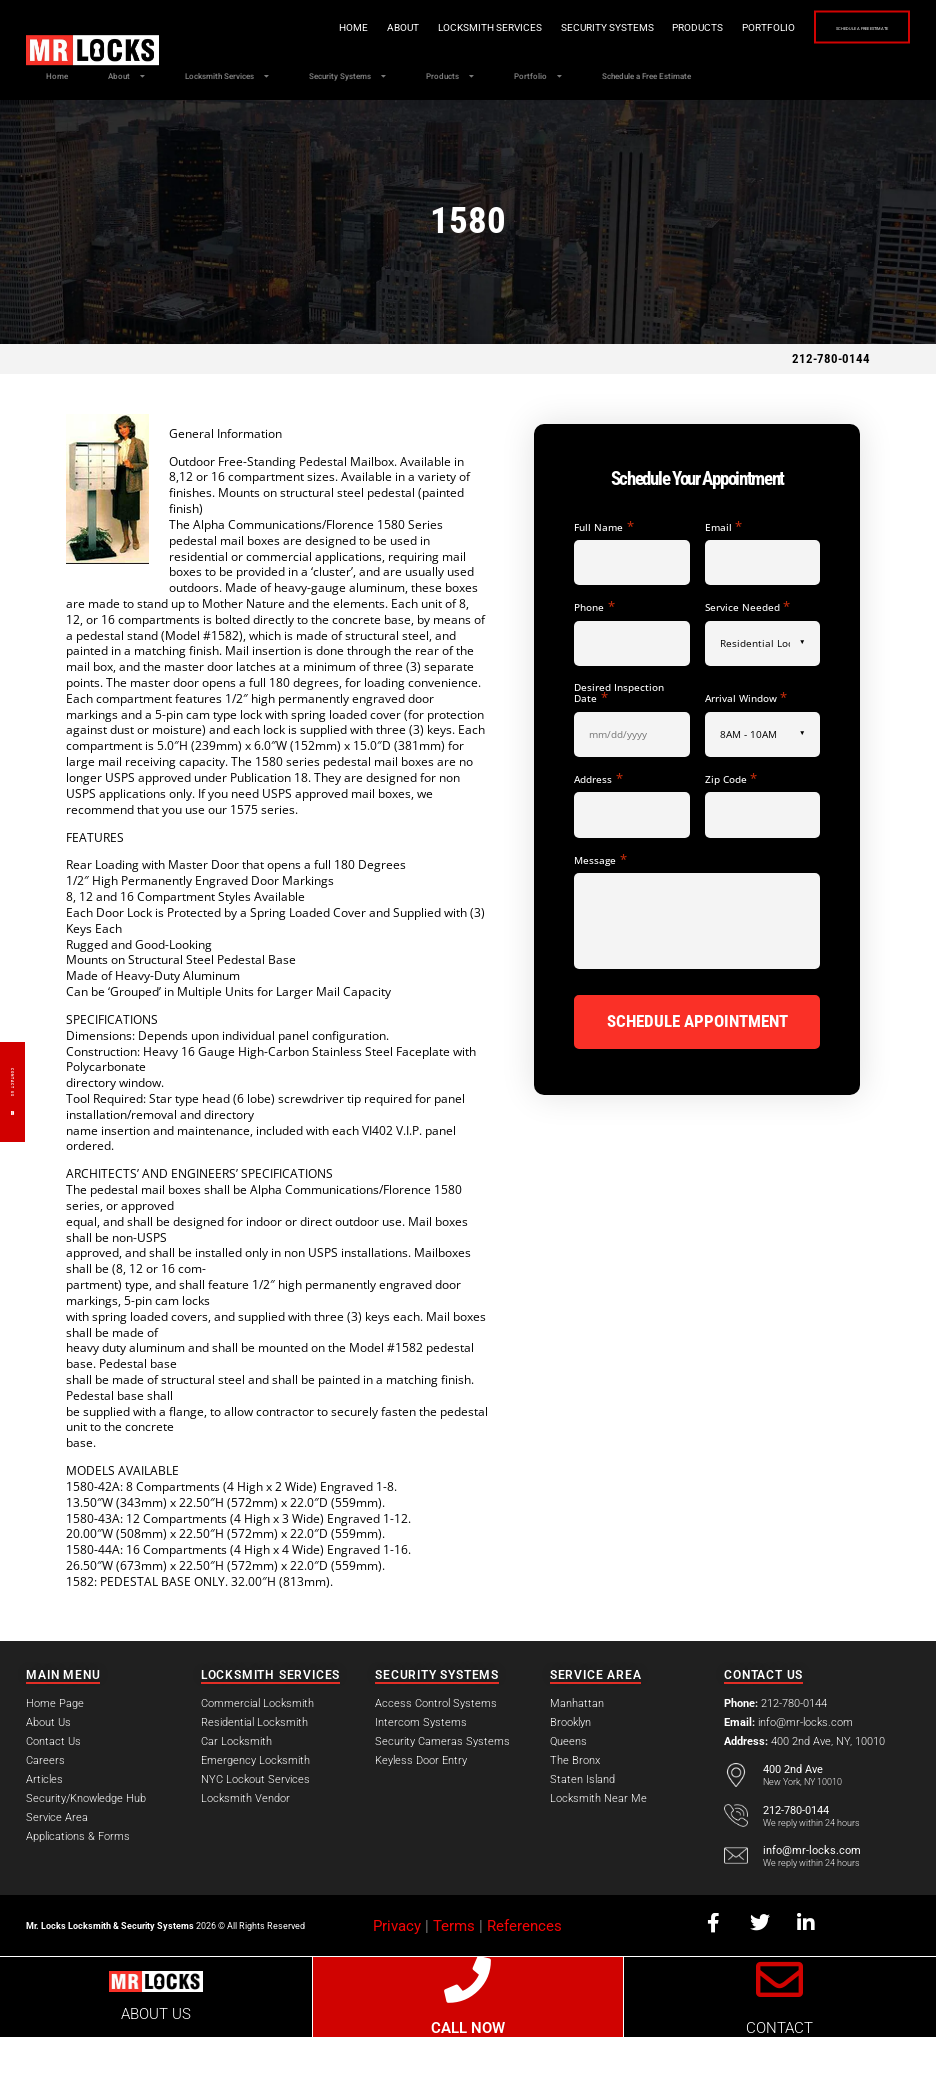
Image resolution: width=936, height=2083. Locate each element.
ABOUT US (156, 2060)
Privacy (397, 1972)
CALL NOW (468, 2074)
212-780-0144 (831, 404)
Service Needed (747, 652)
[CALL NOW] (468, 2026)
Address (598, 824)
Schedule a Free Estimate (820, 28)
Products (614, 27)
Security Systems (524, 27)
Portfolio (685, 27)
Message (600, 905)
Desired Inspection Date (619, 739)
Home (270, 27)
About (320, 27)
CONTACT (779, 2074)
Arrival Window (746, 743)
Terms (454, 1972)
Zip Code (731, 824)
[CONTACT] (780, 2026)
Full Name (603, 572)
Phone (594, 652)
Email (723, 572)
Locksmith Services (407, 27)
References (524, 1972)
